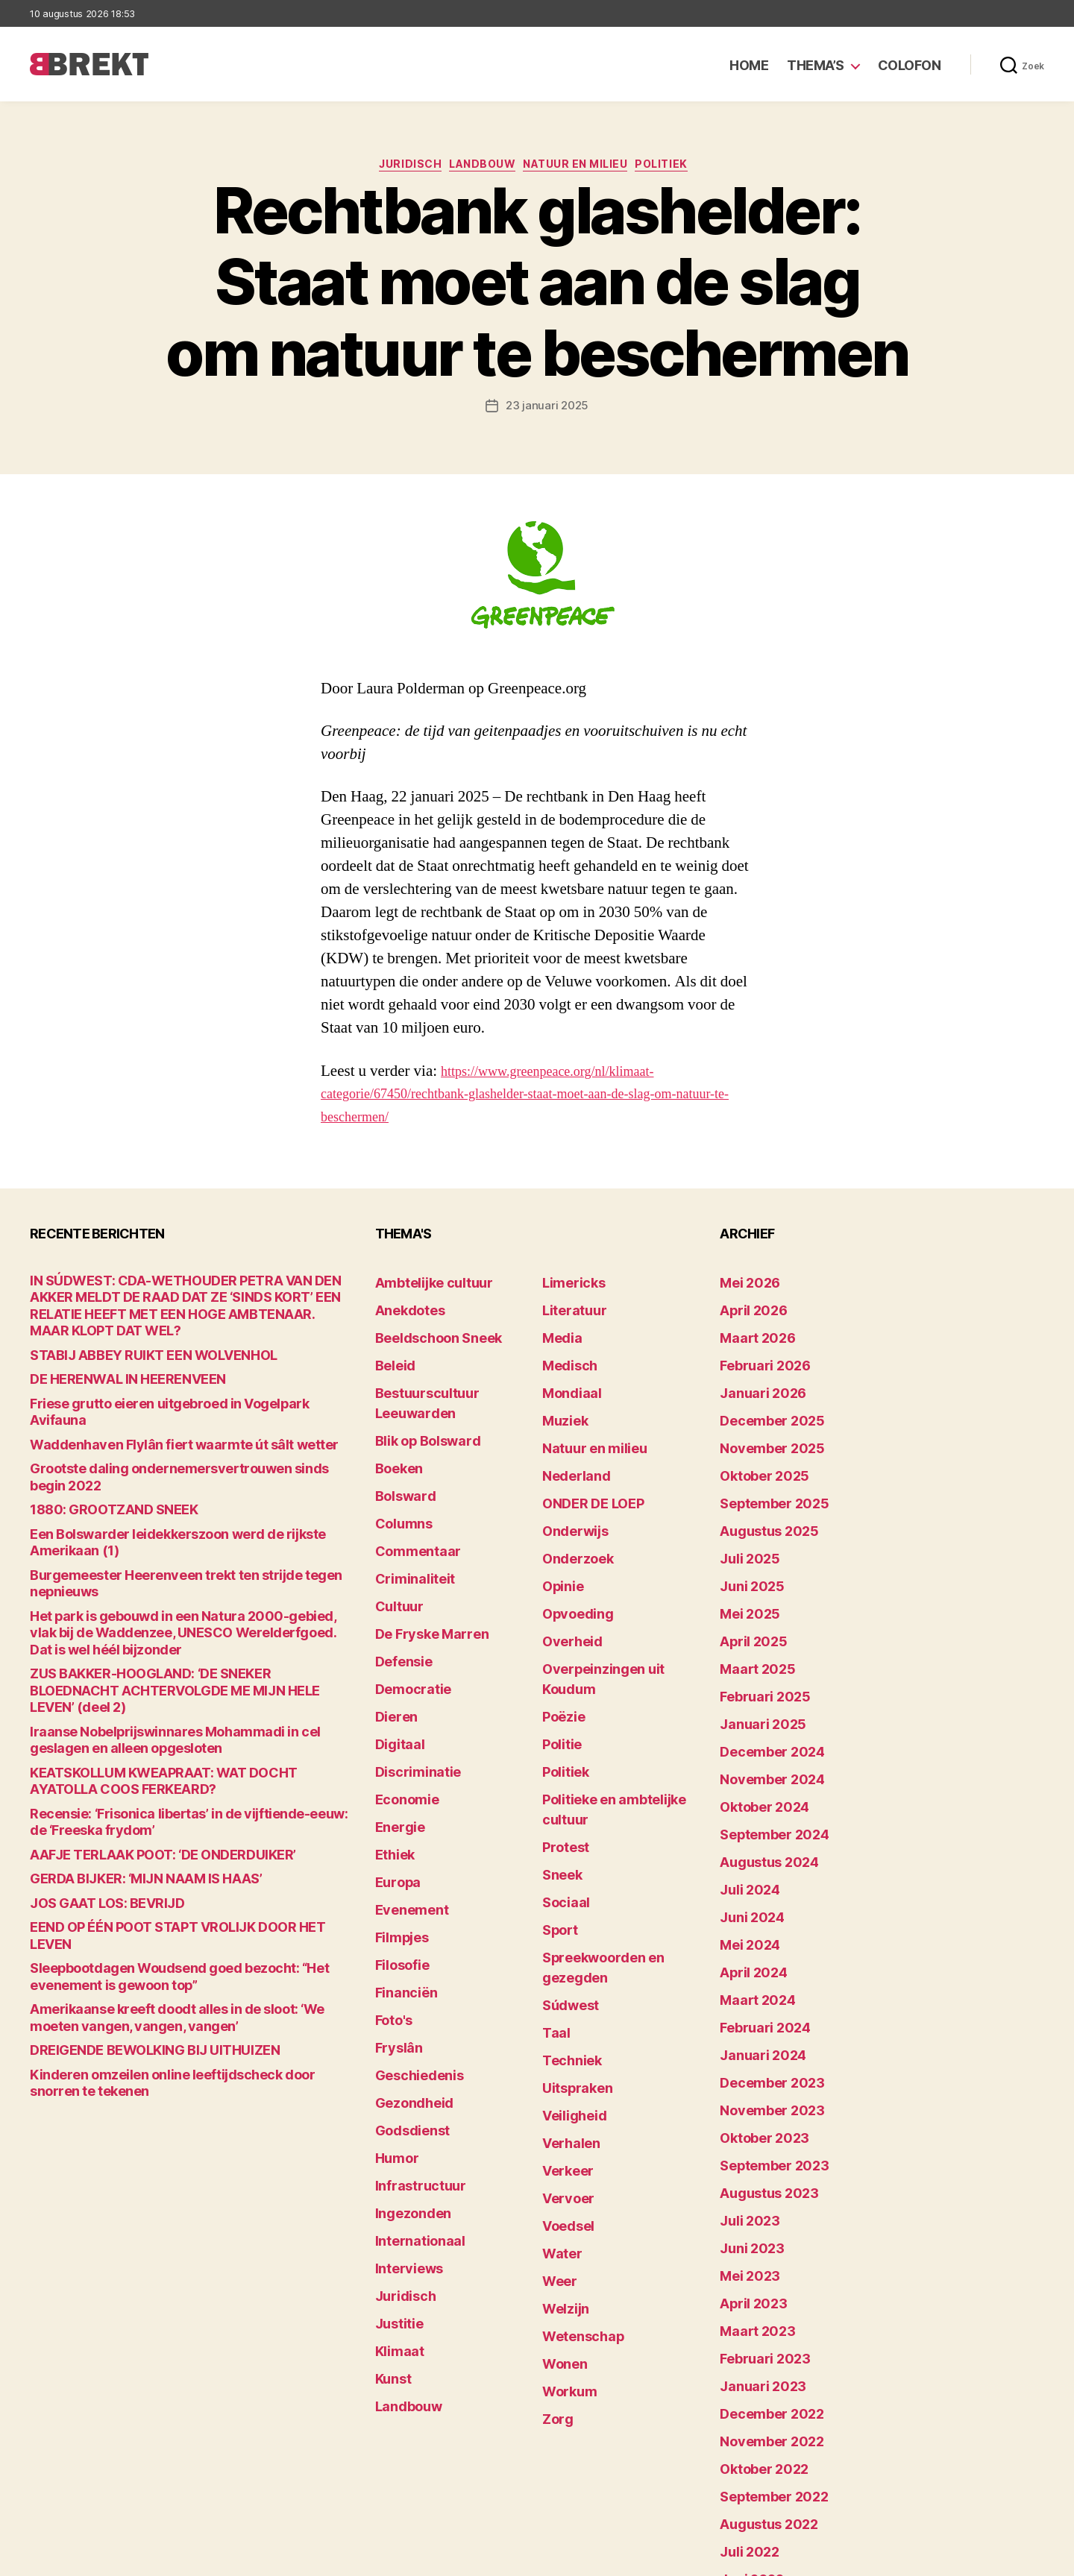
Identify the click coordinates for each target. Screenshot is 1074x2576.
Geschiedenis (411, 1932)
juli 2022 (743, 2348)
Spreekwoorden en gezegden (617, 1816)
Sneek (558, 1747)
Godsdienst (405, 1978)
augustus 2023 (760, 2047)
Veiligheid (567, 1932)
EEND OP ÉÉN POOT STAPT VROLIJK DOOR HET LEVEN (167, 1787)
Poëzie (559, 1631)
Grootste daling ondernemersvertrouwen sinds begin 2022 (180, 1432)
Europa (393, 1770)
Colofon (909, 65)
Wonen (560, 2140)
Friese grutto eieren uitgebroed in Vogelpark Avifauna (165, 1385)
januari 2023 (754, 2209)
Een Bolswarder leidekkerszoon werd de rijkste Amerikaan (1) (184, 1478)
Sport (556, 1793)
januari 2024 (754, 1932)
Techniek (566, 1886)
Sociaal (561, 1770)
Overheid (565, 1585)
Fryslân (394, 1909)
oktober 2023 (755, 2001)
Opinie (558, 1539)
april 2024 (746, 1863)
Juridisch (394, 167)
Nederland (569, 1446)
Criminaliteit (407, 1516)
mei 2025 (743, 1562)
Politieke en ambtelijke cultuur (620, 1701)
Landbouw (478, 167)
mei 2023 (743, 2117)
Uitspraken (570, 1909)
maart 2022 (749, 2440)
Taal (553, 1863)
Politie (558, 1654)
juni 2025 (745, 1539)
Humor (393, 2001)
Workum (563, 2163)
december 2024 (762, 1678)
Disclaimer (898, 2557)
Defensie (399, 1585)
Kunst (390, 2186)
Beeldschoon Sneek (426, 1331)
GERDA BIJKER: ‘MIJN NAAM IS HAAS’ (123, 1741)
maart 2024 (750, 1886)
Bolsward (399, 1446)
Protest (562, 1724)
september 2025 (763, 1470)
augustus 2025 (760, 1493)
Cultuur (394, 1539)
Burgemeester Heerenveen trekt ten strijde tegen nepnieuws (186, 1501)
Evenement (405, 1793)
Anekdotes (403, 1308)
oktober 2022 (755, 2279)
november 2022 (761, 2255)
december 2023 (762, 1955)
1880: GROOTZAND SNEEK (98, 1455)
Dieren (392, 1631)
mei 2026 (744, 1285)
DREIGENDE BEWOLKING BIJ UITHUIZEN (130, 1888)
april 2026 (746, 1308)
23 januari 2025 (547, 410)
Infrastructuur (412, 2024)
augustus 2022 (760, 2325)
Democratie (406, 1608)
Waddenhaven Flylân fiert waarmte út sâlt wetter (154, 1408)
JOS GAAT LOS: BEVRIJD (92, 1764)
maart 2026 (750, 1331)
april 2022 (746, 2417)
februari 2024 (756, 1909)
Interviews (402, 2094)
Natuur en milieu (586, 167)
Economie (401, 1701)
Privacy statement (996, 2557)
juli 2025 (743, 1516)
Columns (398, 1470)
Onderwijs (568, 1493)
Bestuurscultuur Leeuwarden (451, 1377)
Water (558, 2047)
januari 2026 (754, 1377)
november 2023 (761, 1978)
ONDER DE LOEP (584, 1470)
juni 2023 (745, 2094)
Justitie (395, 2140)
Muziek (560, 1400)
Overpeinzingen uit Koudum (613, 1608)
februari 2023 (755, 2186)
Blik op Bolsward (417, 1400)
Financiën (400, 1863)
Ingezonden (405, 2047)
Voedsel (563, 2024)
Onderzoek (570, 1516)
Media (558, 1331)
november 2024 (761, 1701)
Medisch (564, 1354)
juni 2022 (745, 2371)
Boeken (394, 1423)
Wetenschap (575, 2117)
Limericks (568, 1285)
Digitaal (395, 1654)
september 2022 (763, 2302)
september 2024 (764, 1747)
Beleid (391, 1354)
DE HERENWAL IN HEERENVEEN (108, 1362)
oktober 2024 (755, 1724)
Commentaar (410, 1493)
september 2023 (763, 2024)
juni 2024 (745, 1816)
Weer (556, 2071)
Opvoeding (570, 1562)
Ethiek (391, 1747)
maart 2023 (749, 2163)
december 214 (758, 2487)
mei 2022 (743, 2394)
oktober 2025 (755, 1446)
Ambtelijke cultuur (422, 1285)
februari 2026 (756, 1354)
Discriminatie (410, 1678)
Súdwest (565, 1839)
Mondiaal (566, 1377)
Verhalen (565, 1955)
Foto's (390, 1886)
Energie (395, 1724)
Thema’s (815, 65)
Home (748, 65)
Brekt (84, 2557)
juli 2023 (743, 2071)
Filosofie (397, 1839)
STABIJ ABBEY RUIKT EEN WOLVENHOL (128, 1339)
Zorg (554, 2186)
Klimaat (395, 2163)
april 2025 (746, 1585)
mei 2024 (744, 1839)
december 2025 (762, 1400)
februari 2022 (755, 2463)
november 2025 (761, 1423)
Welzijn (561, 2094)
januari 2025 (754, 1654)
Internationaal (411, 2071)
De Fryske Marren (420, 1562)
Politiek (683, 167)
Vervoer (562, 2001)
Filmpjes (397, 1816)
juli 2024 (743, 1793)
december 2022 (762, 2232)
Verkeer (562, 1978)
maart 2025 (749, 1608)
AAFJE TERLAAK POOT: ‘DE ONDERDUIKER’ (137, 1718)
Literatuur (568, 1308)
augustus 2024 (760, 1770)
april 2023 (746, 2140)
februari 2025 (755, 1631)
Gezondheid (406, 1955)
